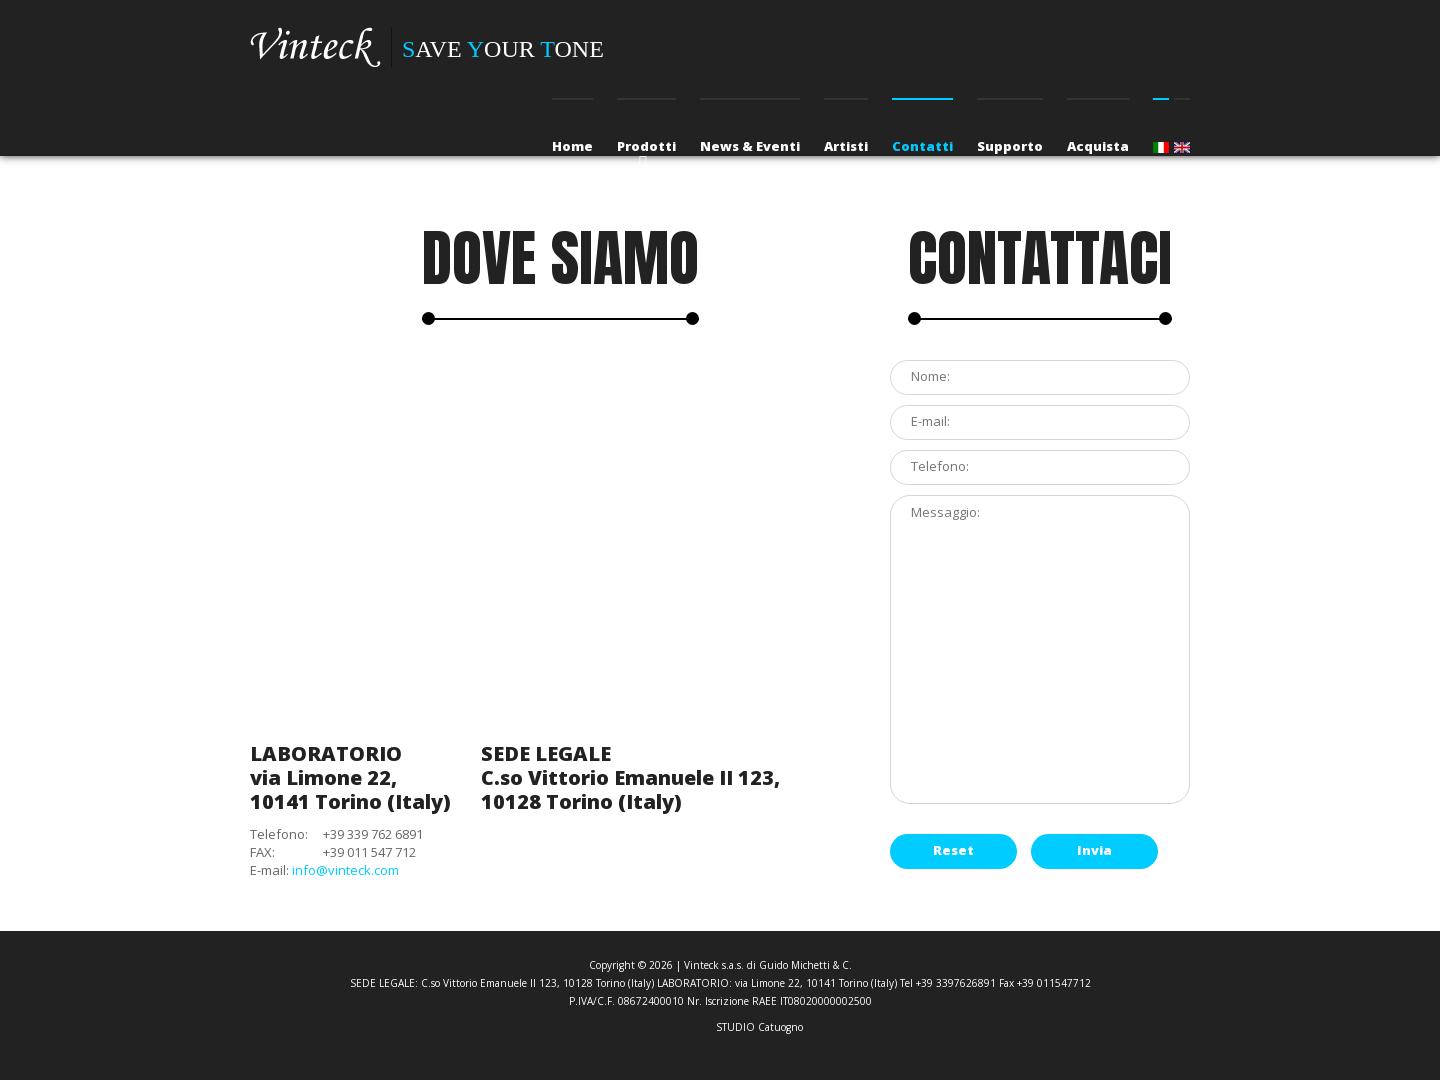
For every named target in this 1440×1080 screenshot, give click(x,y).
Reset (953, 850)
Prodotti (646, 146)
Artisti (846, 146)
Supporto (1010, 146)
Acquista (1098, 146)
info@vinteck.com (345, 870)
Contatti (922, 146)
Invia (1094, 850)
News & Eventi (750, 146)
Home (572, 146)
